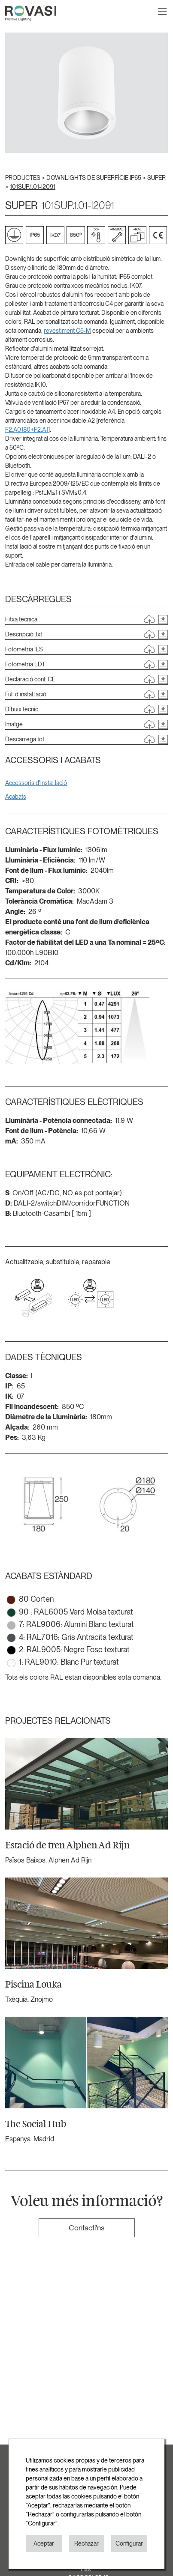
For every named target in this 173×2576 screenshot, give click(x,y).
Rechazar (86, 2543)
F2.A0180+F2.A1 (26, 429)
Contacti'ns (86, 2227)
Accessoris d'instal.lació (36, 782)
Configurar (129, 2543)
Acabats (15, 796)
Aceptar (43, 2543)
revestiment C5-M (67, 330)
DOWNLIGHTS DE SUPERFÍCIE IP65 (94, 177)
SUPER (156, 177)
